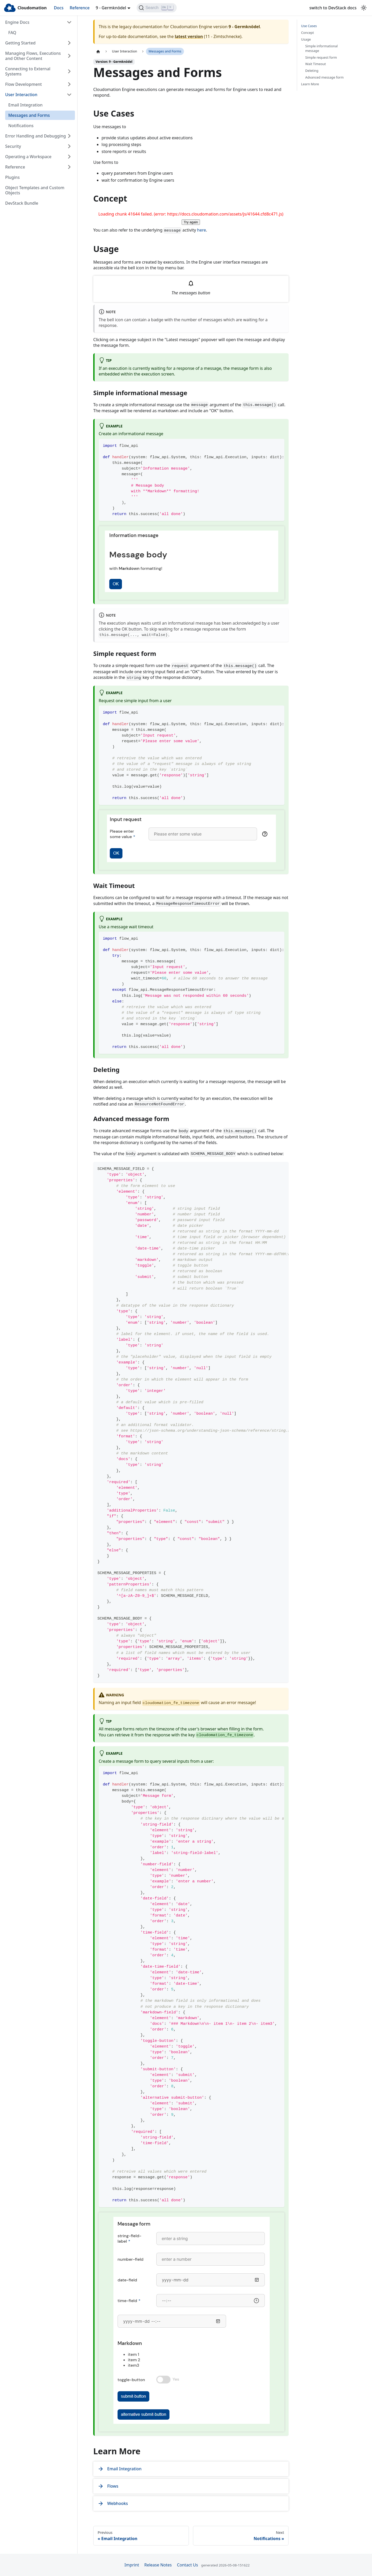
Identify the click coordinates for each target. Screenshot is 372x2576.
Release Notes (158, 2565)
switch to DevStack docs (333, 8)
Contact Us (187, 2565)
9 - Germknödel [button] (111, 8)
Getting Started (20, 43)
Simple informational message (321, 48)
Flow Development (23, 84)
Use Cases (309, 26)
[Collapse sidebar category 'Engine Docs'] (69, 22)
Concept (307, 32)
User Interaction (21, 94)
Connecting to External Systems (27, 71)
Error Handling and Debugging (35, 136)
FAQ (12, 32)
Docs (59, 8)
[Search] (157, 7)
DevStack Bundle (21, 203)
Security (13, 146)
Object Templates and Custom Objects (34, 190)
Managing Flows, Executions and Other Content (33, 55)
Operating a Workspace (28, 156)
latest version (189, 36)
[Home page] (98, 51)
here (201, 230)
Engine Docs (17, 22)
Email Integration (25, 105)
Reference (80, 8)
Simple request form (321, 57)
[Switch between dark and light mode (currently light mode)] (364, 8)
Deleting (312, 70)
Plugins (12, 177)
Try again (191, 222)
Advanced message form (324, 77)
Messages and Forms (29, 115)
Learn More (310, 84)
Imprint (132, 2565)
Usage (306, 39)
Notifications (21, 125)
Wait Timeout (315, 64)
